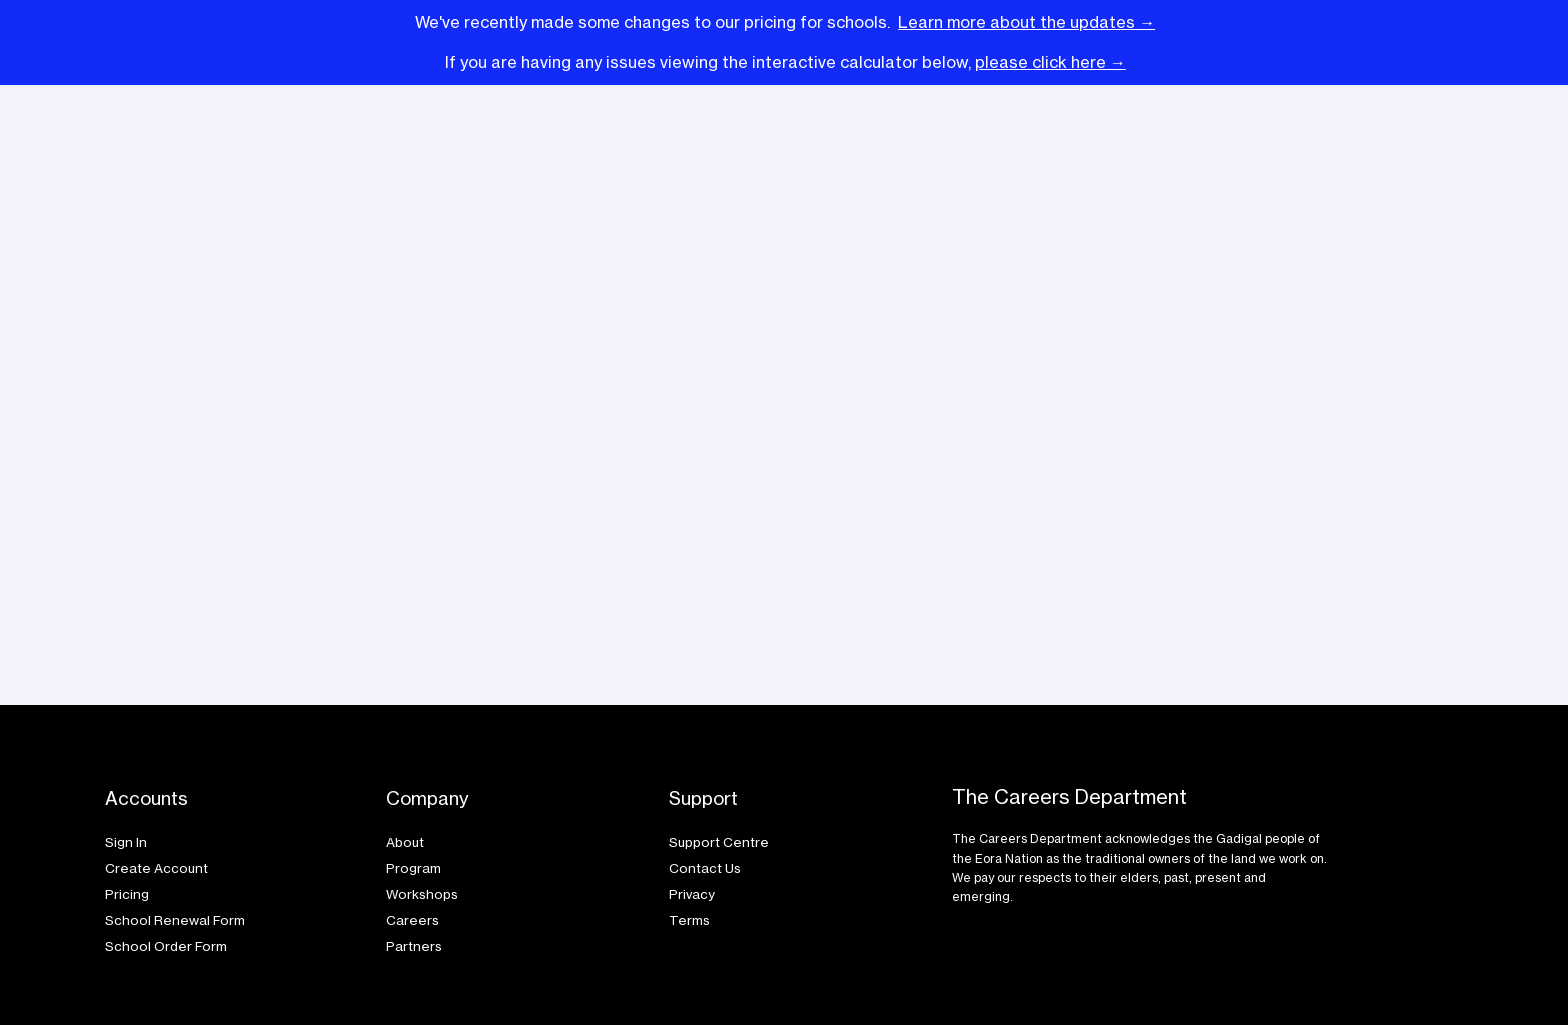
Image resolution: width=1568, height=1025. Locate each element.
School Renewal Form (176, 920)
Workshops (423, 894)
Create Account (158, 868)
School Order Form (167, 946)
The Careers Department (1069, 797)
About (405, 842)
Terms (689, 920)
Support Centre (720, 842)
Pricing (127, 894)
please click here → (1050, 62)
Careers (412, 920)
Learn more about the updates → (1026, 22)
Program (413, 868)
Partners (414, 946)
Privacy (692, 894)
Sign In (127, 842)
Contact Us (706, 868)
